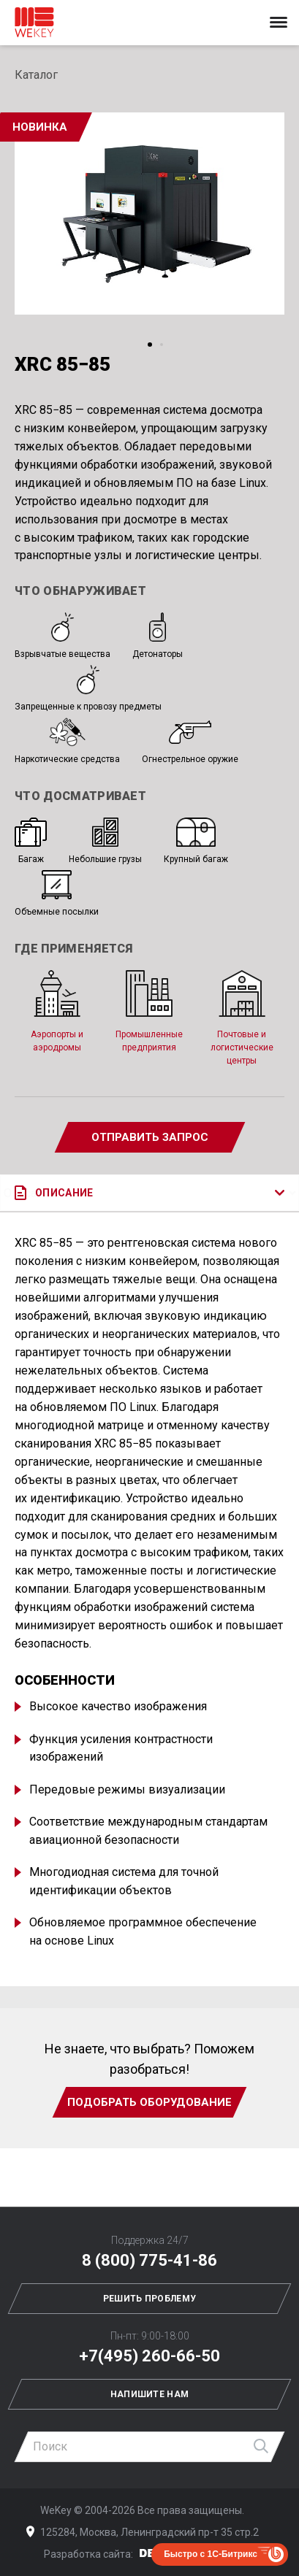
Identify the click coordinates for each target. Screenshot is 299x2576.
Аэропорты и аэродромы (57, 1011)
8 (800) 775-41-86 (149, 2260)
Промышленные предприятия (149, 1011)
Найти (261, 2446)
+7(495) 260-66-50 (149, 2356)
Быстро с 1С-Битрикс (210, 2554)
